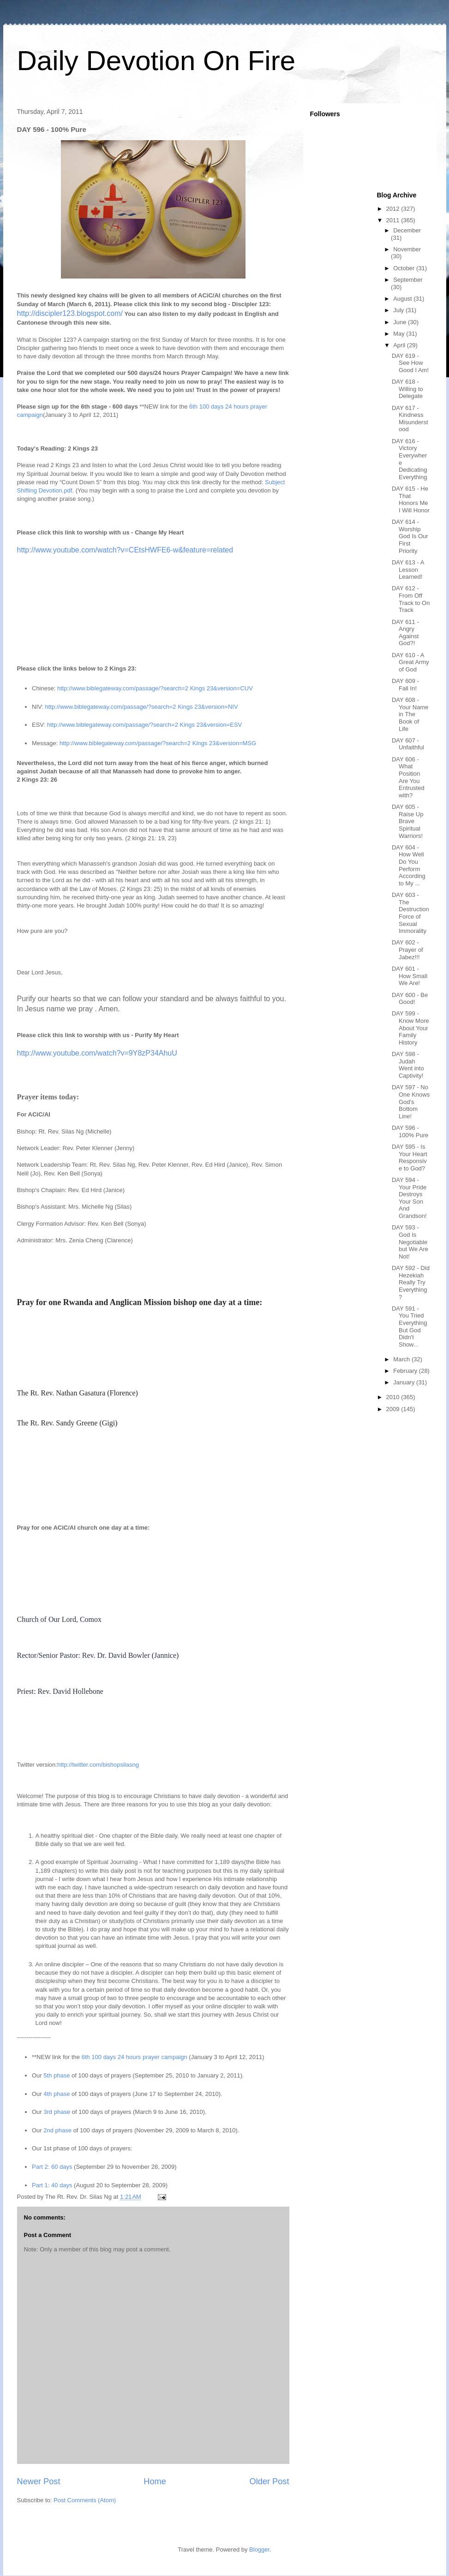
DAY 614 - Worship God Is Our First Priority (410, 536)
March (402, 1359)
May (399, 333)
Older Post (269, 2481)
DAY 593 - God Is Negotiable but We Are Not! (410, 1241)
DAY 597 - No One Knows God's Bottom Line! (411, 1101)
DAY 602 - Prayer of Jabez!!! (407, 949)
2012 (393, 208)
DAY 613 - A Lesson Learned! (408, 569)
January (404, 1382)
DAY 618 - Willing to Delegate (407, 388)
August (403, 298)
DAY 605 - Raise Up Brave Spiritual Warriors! (407, 821)
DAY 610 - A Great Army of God (410, 662)
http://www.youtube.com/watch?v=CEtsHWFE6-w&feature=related (125, 550)
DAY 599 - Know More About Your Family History (410, 1027)
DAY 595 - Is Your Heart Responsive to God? (409, 1157)
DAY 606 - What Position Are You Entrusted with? (408, 777)
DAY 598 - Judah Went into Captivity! (408, 1065)
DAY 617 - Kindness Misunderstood (410, 418)
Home (155, 2481)
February (406, 1370)
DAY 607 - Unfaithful (408, 744)
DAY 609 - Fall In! (405, 684)
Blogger (259, 2549)
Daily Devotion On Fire (156, 60)
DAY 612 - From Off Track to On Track (411, 599)
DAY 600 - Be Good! (410, 998)
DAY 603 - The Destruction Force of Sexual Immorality (410, 912)
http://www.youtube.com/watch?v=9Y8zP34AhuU (97, 1053)
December (407, 230)
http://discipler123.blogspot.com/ (70, 313)
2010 (393, 1397)
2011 (393, 220)
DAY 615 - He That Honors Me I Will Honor (411, 499)
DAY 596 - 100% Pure (410, 1131)
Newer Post (38, 2481)
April (400, 345)
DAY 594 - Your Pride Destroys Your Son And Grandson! (409, 1197)
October (404, 268)
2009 (393, 1409)
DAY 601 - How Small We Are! (409, 975)
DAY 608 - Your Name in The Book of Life (410, 714)
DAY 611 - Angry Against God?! (405, 632)
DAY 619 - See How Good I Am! (410, 363)
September (408, 279)
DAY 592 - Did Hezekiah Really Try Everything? (411, 1282)
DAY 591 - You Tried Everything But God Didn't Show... (409, 1326)
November (407, 249)
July (399, 310)
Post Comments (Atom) (85, 2500)
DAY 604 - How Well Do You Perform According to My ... (408, 865)
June (400, 322)
